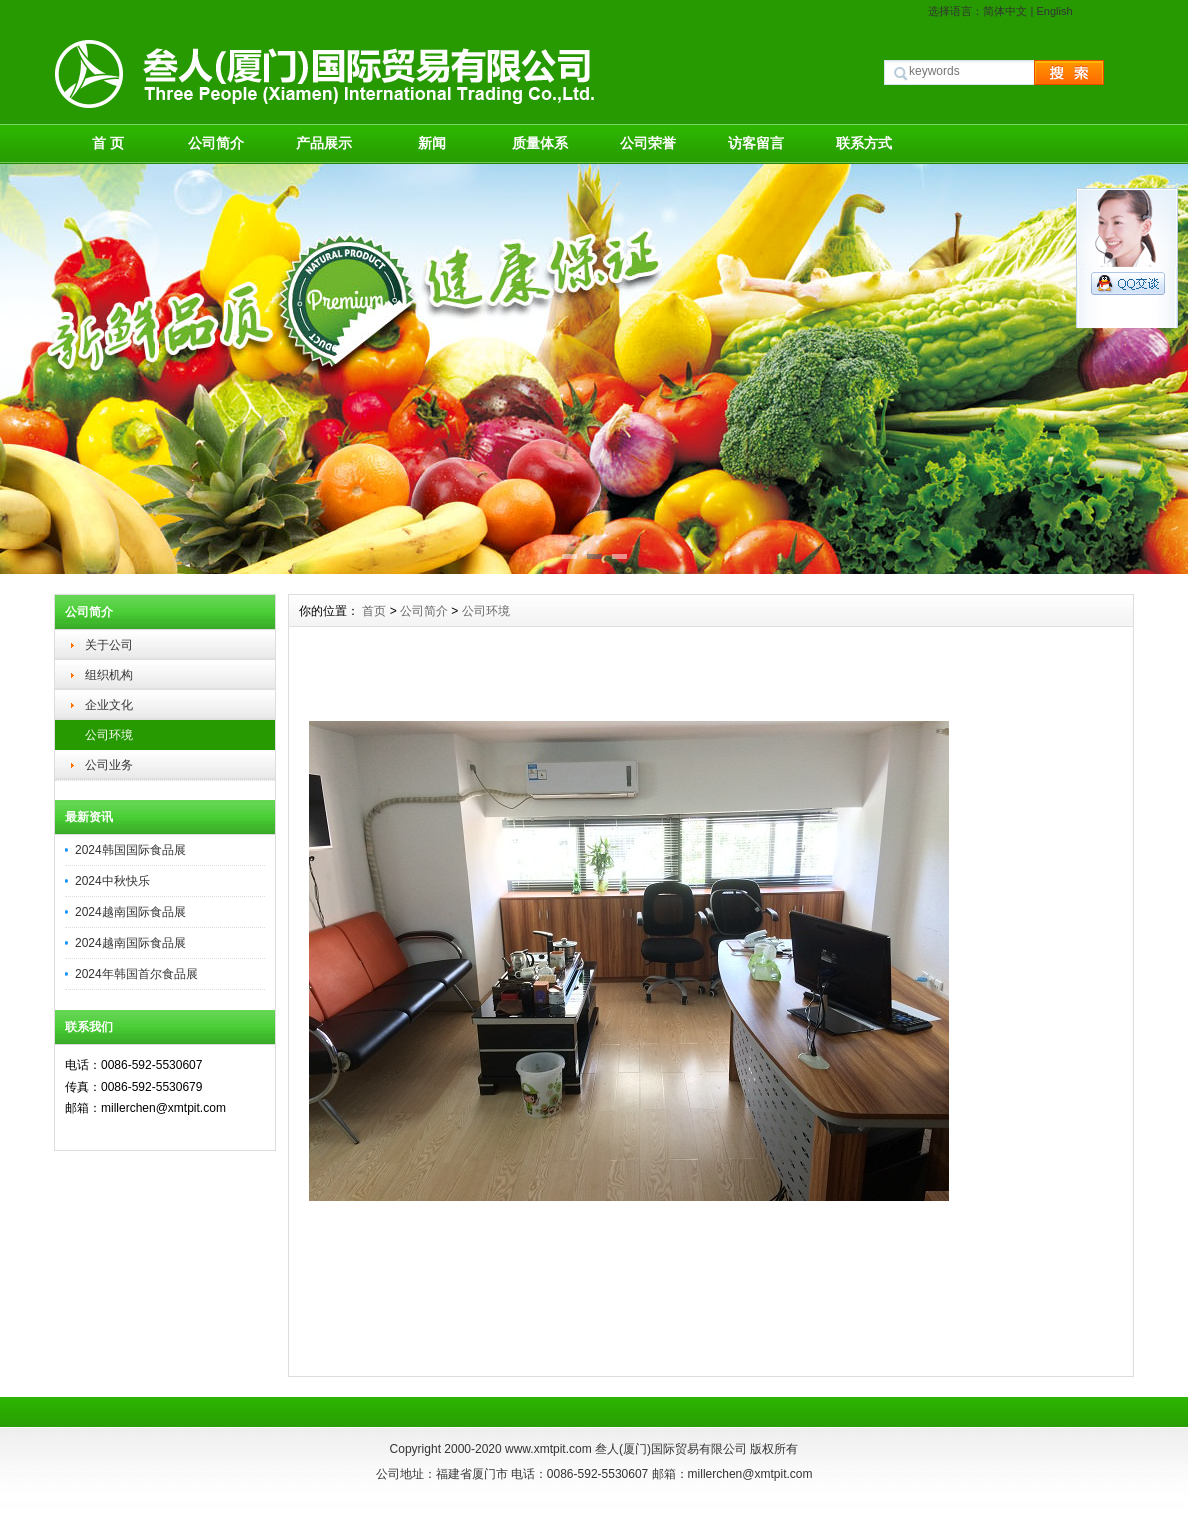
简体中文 (1005, 11)
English (1054, 11)
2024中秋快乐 (112, 881)
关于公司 (109, 645)
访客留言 (756, 143)
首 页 (108, 143)
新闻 (432, 143)
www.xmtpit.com (548, 1449)
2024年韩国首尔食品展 (136, 974)
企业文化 (109, 705)
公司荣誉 (648, 143)
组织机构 (109, 675)
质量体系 (540, 143)
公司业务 (109, 765)
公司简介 (216, 143)
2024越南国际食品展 (130, 912)
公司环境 (109, 735)
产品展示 (324, 143)
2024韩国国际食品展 (130, 850)
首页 (374, 611)
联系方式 (864, 143)
